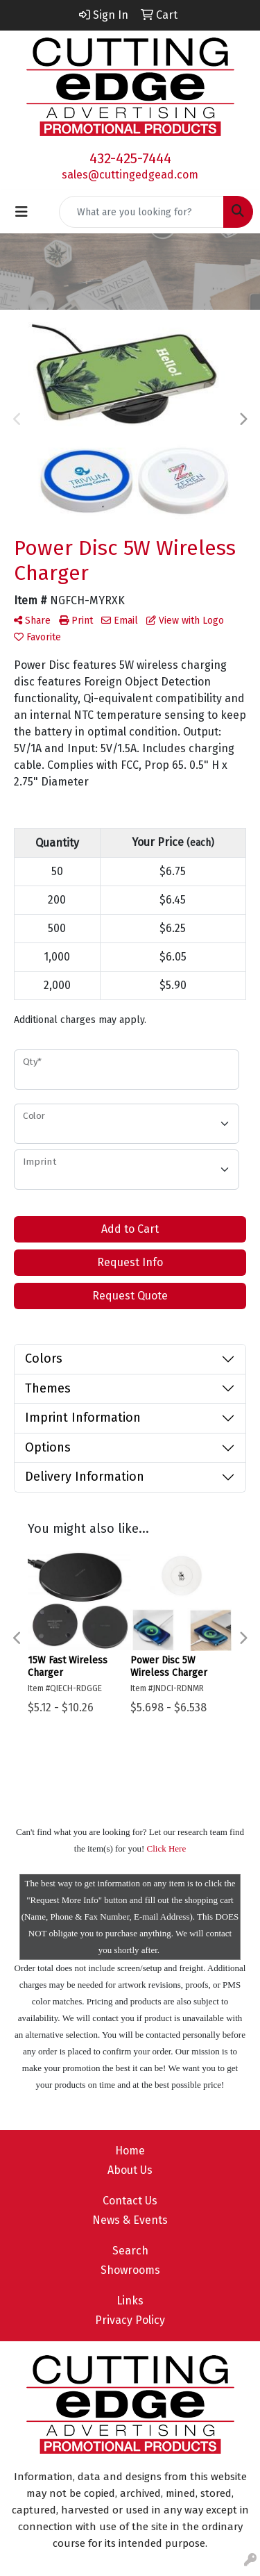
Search (130, 2250)
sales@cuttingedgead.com (130, 174)
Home (130, 2150)
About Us (130, 2170)
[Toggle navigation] (21, 212)
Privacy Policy (130, 2320)
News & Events (130, 2220)
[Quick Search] (141, 212)
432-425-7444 (130, 158)
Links (130, 2300)
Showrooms (130, 2270)
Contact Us (130, 2200)
